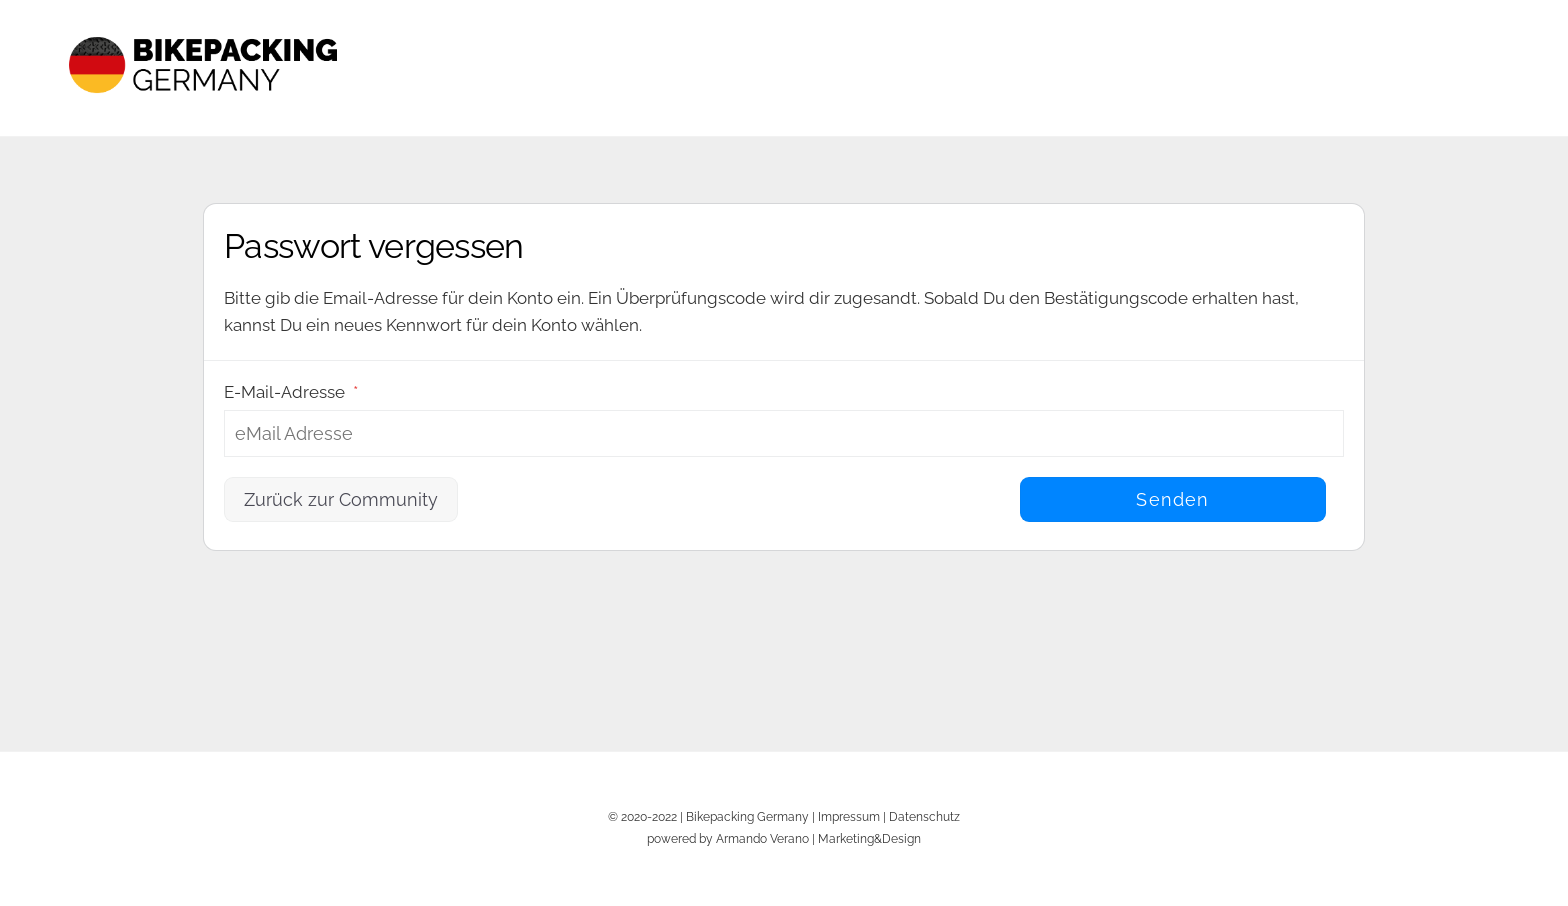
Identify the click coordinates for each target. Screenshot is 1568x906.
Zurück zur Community (341, 499)
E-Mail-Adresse (291, 392)
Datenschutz (924, 816)
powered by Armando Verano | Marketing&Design (784, 838)
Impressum (849, 816)
